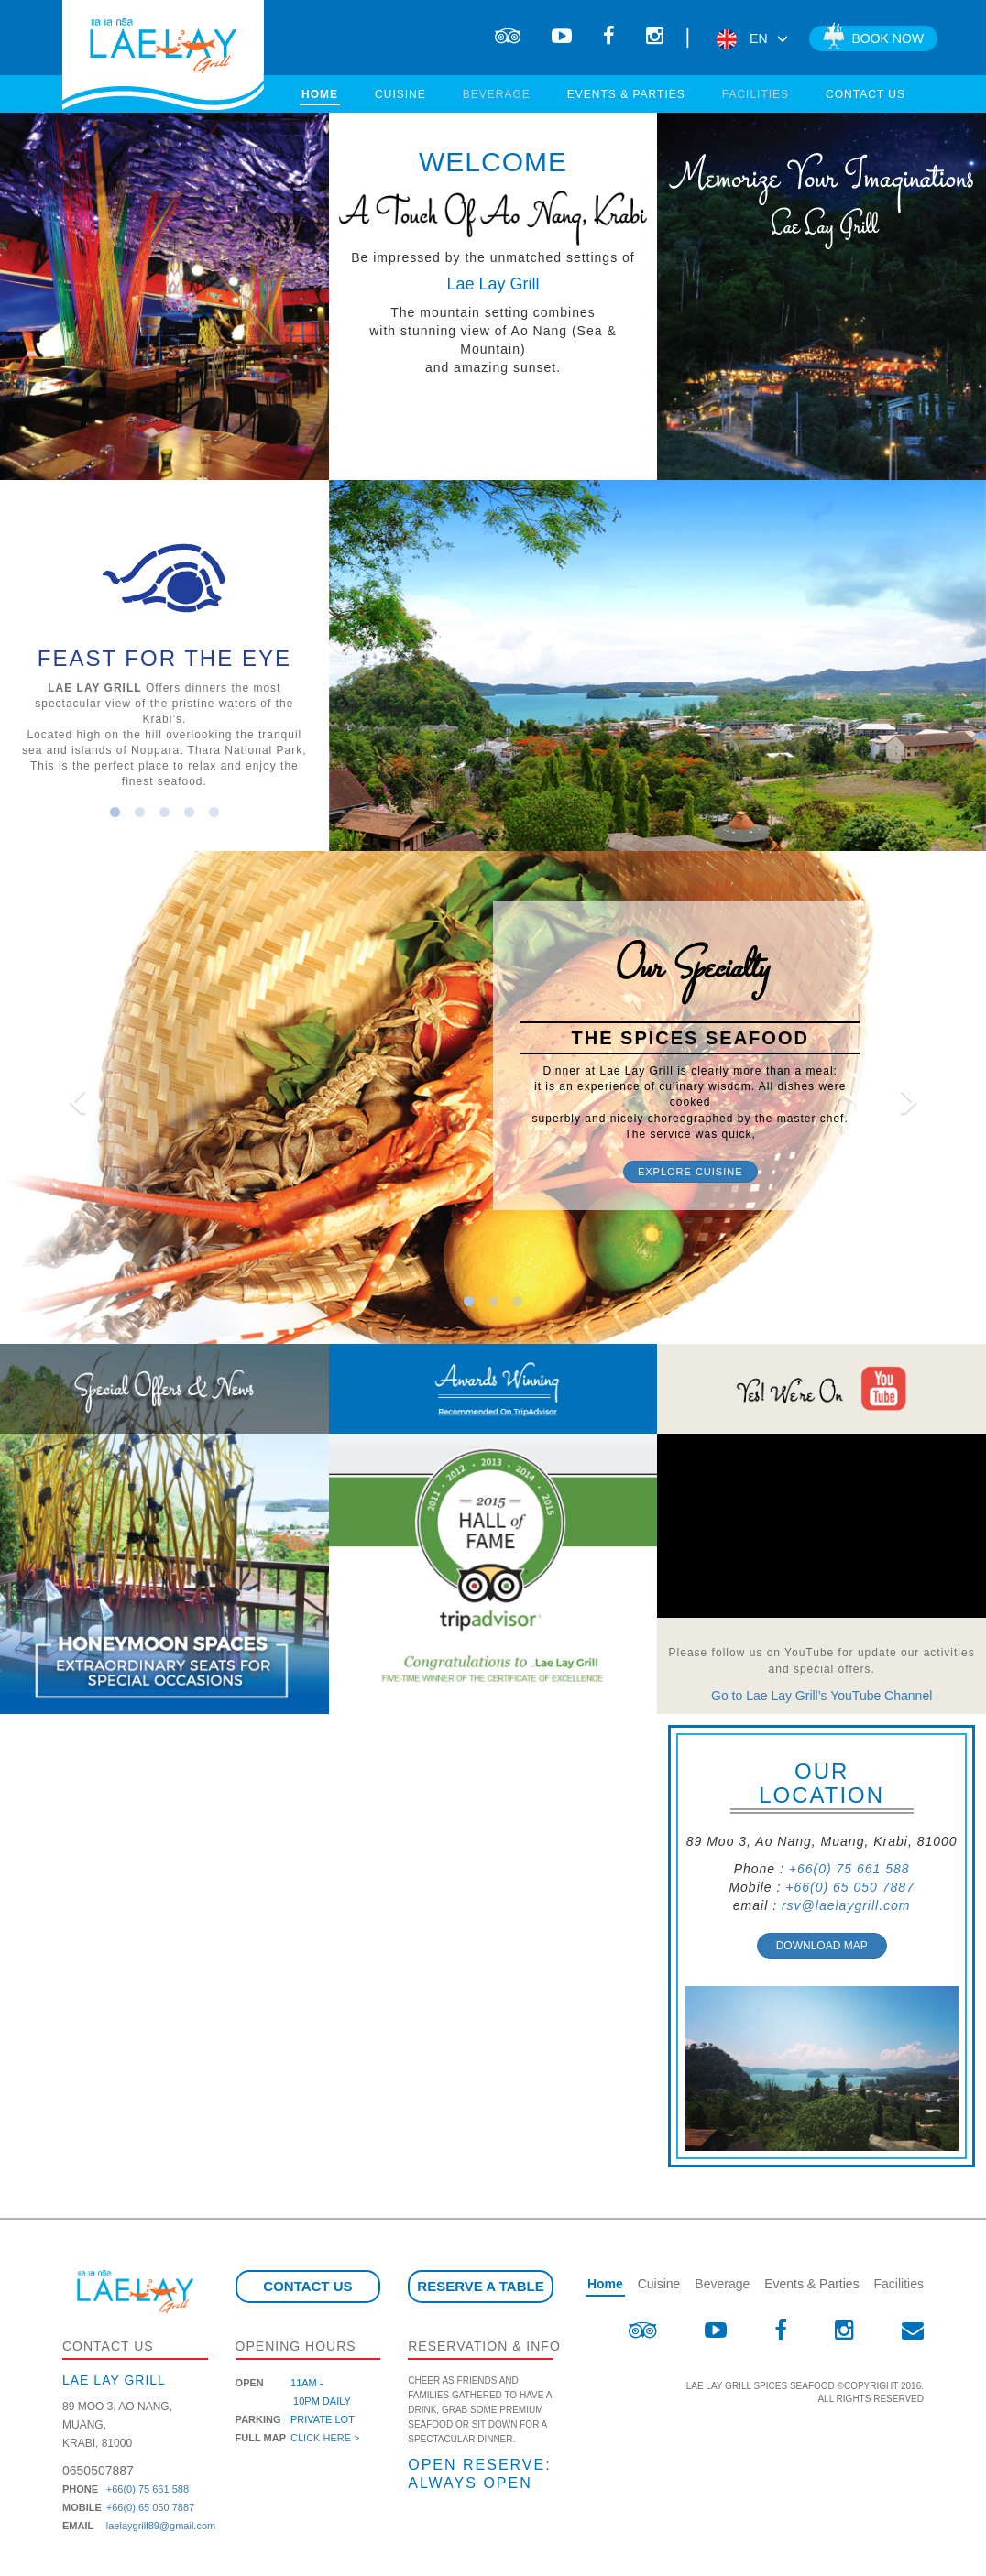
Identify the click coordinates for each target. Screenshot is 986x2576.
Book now (873, 37)
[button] (74, 1097)
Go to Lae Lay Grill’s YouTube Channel (821, 1695)
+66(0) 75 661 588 (849, 1868)
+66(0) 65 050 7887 (850, 1887)
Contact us (865, 94)
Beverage (497, 94)
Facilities (755, 94)
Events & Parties (626, 94)
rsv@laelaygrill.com (846, 1905)
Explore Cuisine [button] (690, 1171)
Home (319, 94)
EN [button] (752, 38)
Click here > (325, 2437)
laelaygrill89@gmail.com (160, 2525)
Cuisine (400, 94)
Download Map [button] (822, 1945)
